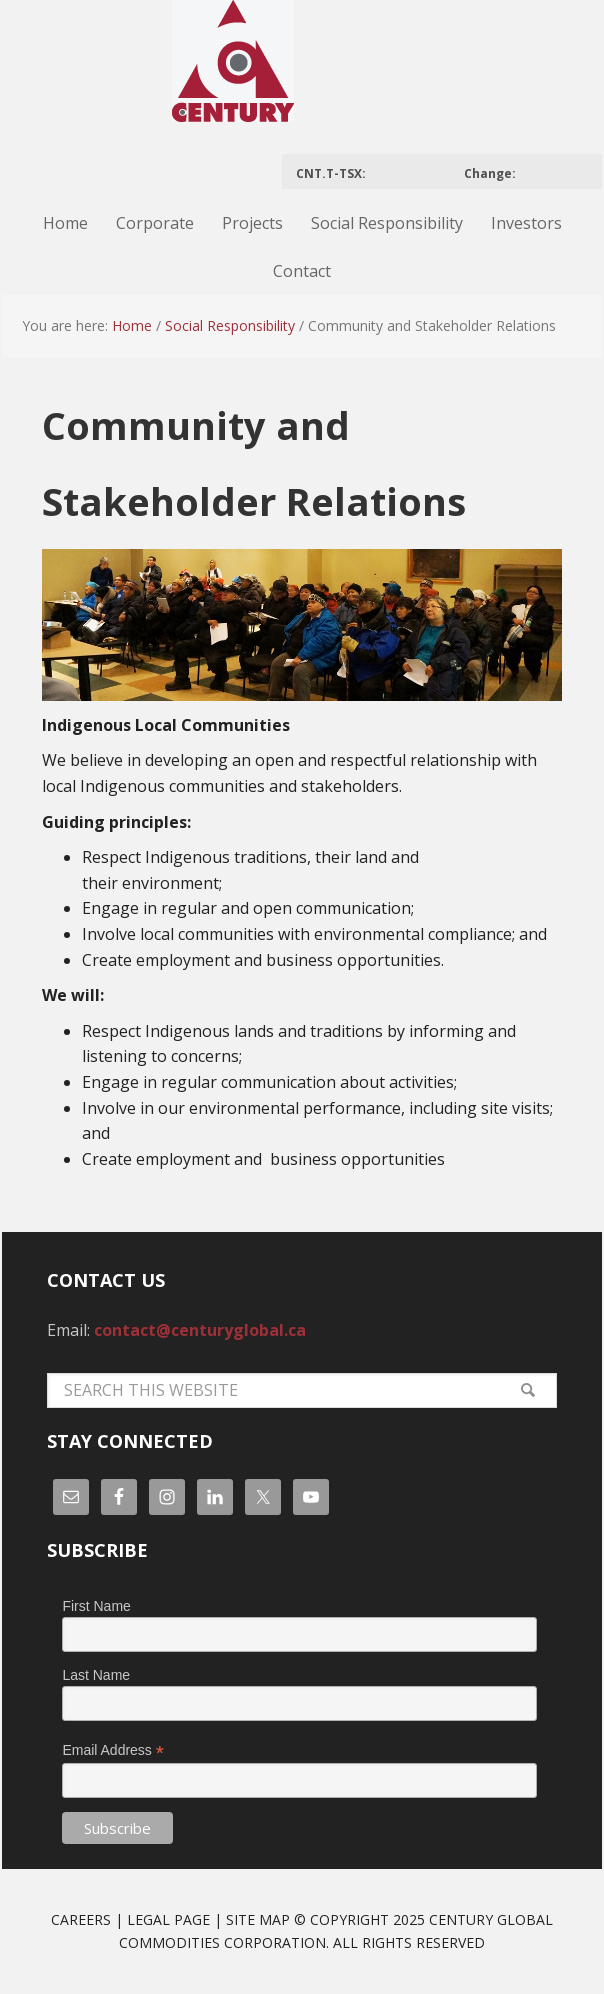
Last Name (96, 1675)
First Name (96, 1606)
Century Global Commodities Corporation (302, 72)
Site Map (258, 1919)
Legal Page (168, 1919)
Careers (81, 1919)
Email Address (113, 1750)
